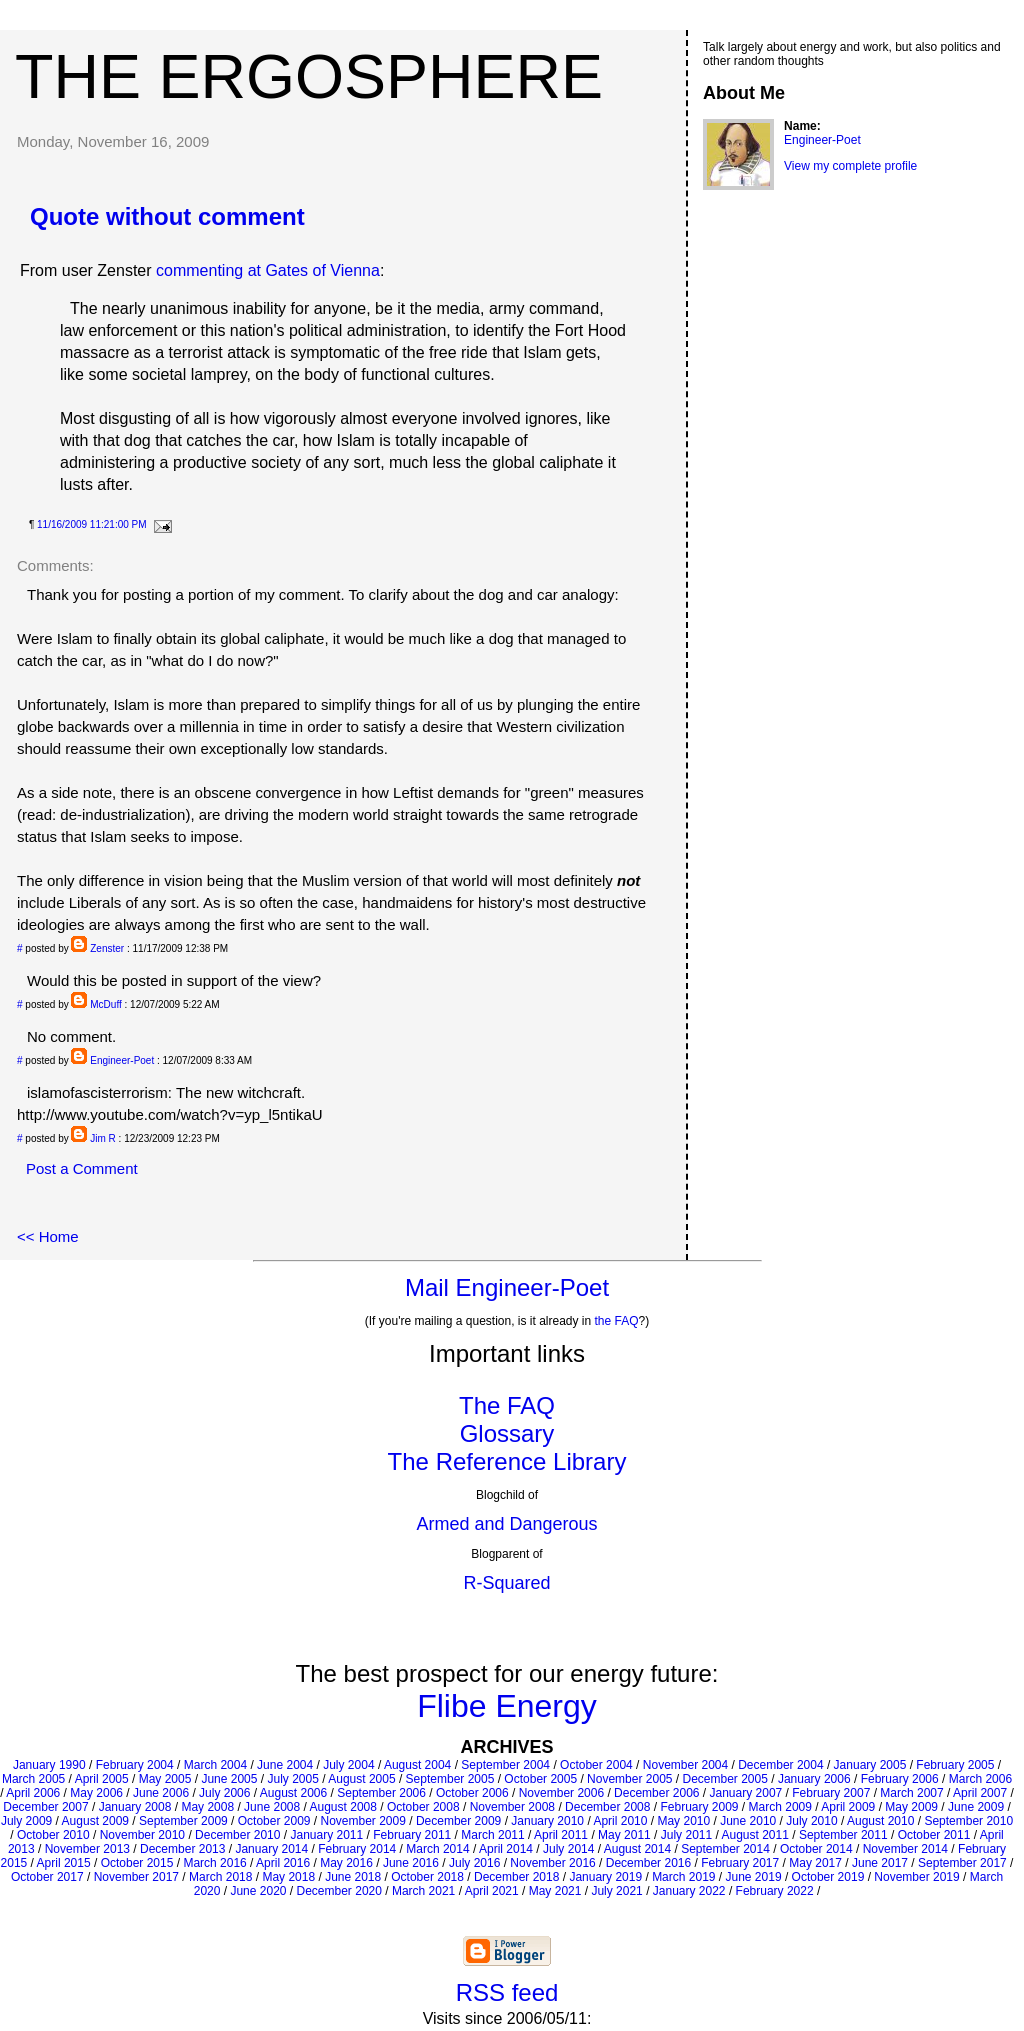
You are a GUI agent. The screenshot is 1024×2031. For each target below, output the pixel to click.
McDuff (106, 1004)
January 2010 (547, 1821)
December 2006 (656, 1793)
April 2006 (33, 1793)
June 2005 (229, 1779)
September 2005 (450, 1779)
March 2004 (215, 1765)
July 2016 (474, 1863)
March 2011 (492, 1835)
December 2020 (339, 1891)
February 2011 (412, 1835)
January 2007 (746, 1793)
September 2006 (381, 1793)
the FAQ (617, 1321)
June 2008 (272, 1807)
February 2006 (900, 1779)
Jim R (103, 1138)
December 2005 (725, 1779)
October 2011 (934, 1835)
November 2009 (363, 1821)
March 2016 (214, 1863)
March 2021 (423, 1891)
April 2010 (620, 1821)
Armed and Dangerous (506, 1524)
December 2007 (45, 1807)
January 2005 (870, 1765)
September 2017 (962, 1863)
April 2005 (102, 1779)
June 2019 (754, 1877)
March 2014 (437, 1849)
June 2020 (258, 1891)
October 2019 (828, 1877)
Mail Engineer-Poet (507, 1287)
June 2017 (880, 1863)
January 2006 (814, 1779)
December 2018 (516, 1877)
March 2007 (911, 1793)
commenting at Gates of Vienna (268, 270)
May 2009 (911, 1807)
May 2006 (96, 1793)
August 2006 (293, 1793)
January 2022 (689, 1891)
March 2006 (980, 1779)
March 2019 (683, 1877)
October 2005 (540, 1779)
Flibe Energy (507, 1706)
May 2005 (165, 1779)
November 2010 (142, 1835)
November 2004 (685, 1765)
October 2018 (427, 1877)
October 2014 (816, 1849)
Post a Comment (82, 1168)
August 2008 (343, 1807)
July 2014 (568, 1849)
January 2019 (605, 1877)
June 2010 (748, 1821)
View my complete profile (850, 166)
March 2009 (780, 1807)
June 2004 (285, 1765)
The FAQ (507, 1405)
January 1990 (49, 1765)
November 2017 (136, 1877)
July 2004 (348, 1765)
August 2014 (637, 1849)
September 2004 (505, 1765)
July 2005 (292, 1779)
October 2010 (53, 1835)
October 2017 (47, 1877)
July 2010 (811, 1821)
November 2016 (552, 1863)
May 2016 (346, 1863)
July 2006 (224, 1793)
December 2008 (607, 1807)
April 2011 (561, 1835)
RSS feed (507, 1992)
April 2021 (492, 1891)
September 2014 (725, 1849)
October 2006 (472, 1793)
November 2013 (87, 1849)
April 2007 (980, 1793)
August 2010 (880, 1821)
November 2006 (561, 1793)
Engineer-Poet (122, 1060)
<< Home (48, 1236)
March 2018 (220, 1877)
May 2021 (555, 1891)
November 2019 (916, 1877)
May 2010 (683, 1821)
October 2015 (137, 1863)
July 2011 (686, 1835)
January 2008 (135, 1807)
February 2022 (775, 1891)
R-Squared (506, 1583)
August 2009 (95, 1821)
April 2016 (283, 1863)
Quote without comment (167, 216)
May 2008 (207, 1807)
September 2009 (183, 1821)
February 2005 (955, 1765)
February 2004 (135, 1765)
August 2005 (361, 1779)
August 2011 (755, 1835)
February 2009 (699, 1807)
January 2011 (326, 1835)
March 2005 (33, 1779)
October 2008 (423, 1807)
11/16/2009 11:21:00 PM (92, 524)
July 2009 (26, 1821)
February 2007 (831, 1793)
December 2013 (182, 1849)
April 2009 (848, 1807)
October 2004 (596, 1765)
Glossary (507, 1433)
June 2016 (411, 1863)
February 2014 (357, 1849)
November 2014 (905, 1849)
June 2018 (353, 1877)
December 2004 (780, 1765)
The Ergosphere (309, 76)
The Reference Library (507, 1461)
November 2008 (512, 1807)
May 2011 (624, 1835)
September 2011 (843, 1835)
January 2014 (271, 1849)
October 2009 (274, 1821)
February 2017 (740, 1863)
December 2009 (458, 1821)
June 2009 (976, 1807)
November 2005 (629, 1779)
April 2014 (506, 1849)
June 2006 (161, 1793)
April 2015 (64, 1863)
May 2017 (815, 1863)
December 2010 (237, 1835)
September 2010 (968, 1821)
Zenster (107, 948)
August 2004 (417, 1765)
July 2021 (616, 1891)
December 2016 (648, 1863)
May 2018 (288, 1877)
